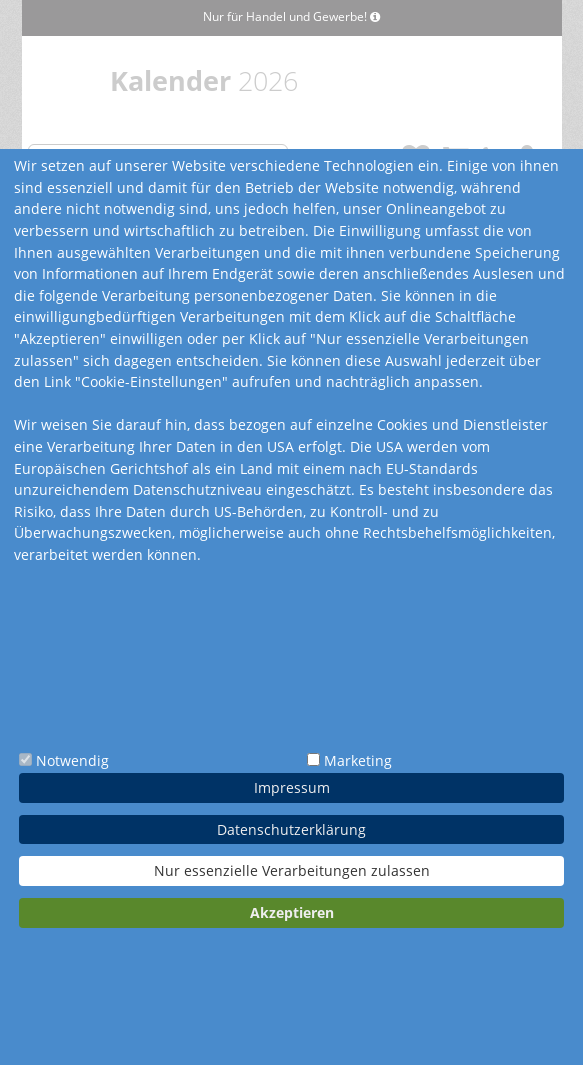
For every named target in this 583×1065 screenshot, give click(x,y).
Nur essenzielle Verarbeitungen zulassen (292, 870)
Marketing (358, 760)
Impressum (292, 787)
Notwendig (72, 760)
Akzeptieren (292, 912)
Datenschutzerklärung (291, 829)
